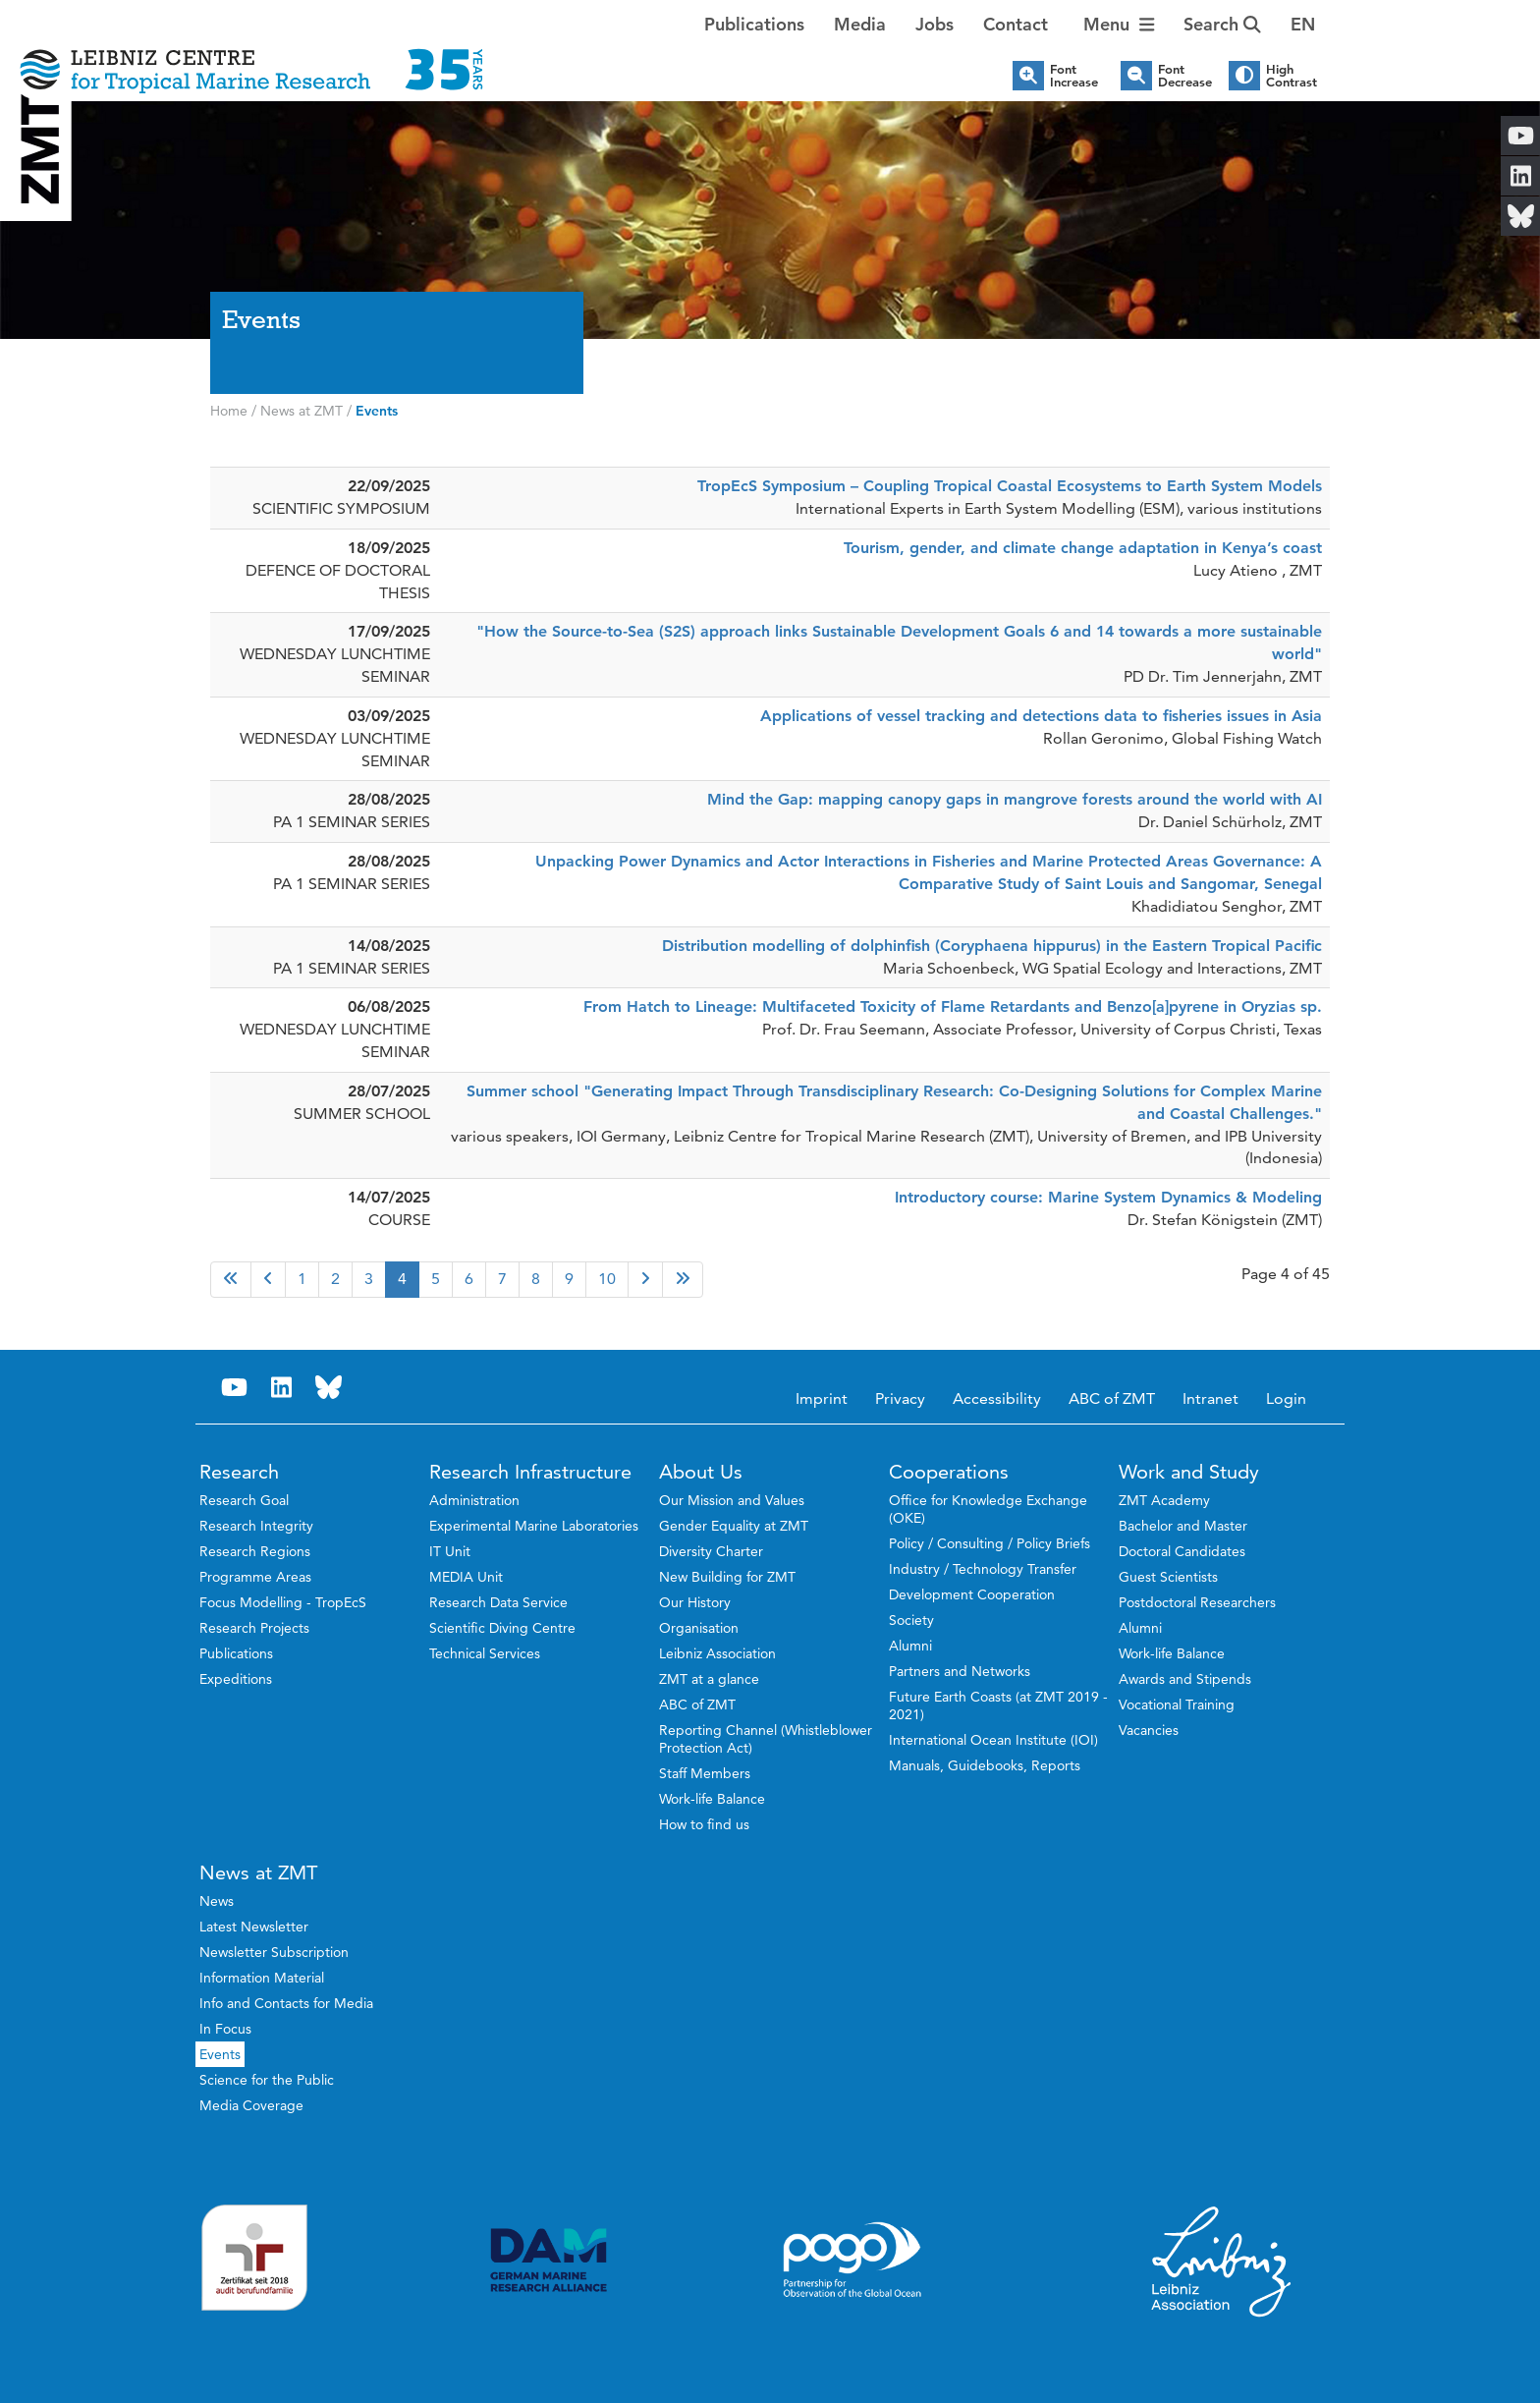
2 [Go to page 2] (335, 1278)
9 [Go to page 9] (569, 1278)
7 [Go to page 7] (502, 1278)
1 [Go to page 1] (302, 1278)
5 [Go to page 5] (435, 1278)
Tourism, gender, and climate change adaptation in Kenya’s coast (1083, 547)
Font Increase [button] (1074, 75)
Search (1222, 24)
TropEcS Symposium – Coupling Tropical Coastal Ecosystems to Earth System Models (1009, 485)
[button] (1303, 24)
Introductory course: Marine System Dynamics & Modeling (1108, 1197)
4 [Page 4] (402, 1278)
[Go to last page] (682, 1279)
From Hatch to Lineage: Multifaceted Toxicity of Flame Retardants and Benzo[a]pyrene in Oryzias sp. (952, 1006)
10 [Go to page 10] (607, 1278)
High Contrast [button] (1291, 75)
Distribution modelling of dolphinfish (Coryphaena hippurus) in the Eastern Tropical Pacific (992, 945)
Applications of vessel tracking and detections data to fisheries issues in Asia (1041, 715)
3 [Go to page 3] (368, 1278)
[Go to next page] (645, 1279)
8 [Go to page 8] (535, 1278)
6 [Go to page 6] (469, 1278)
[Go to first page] (230, 1279)
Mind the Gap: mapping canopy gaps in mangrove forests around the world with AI (1014, 799)
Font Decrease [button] (1185, 75)
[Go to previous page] (268, 1279)
